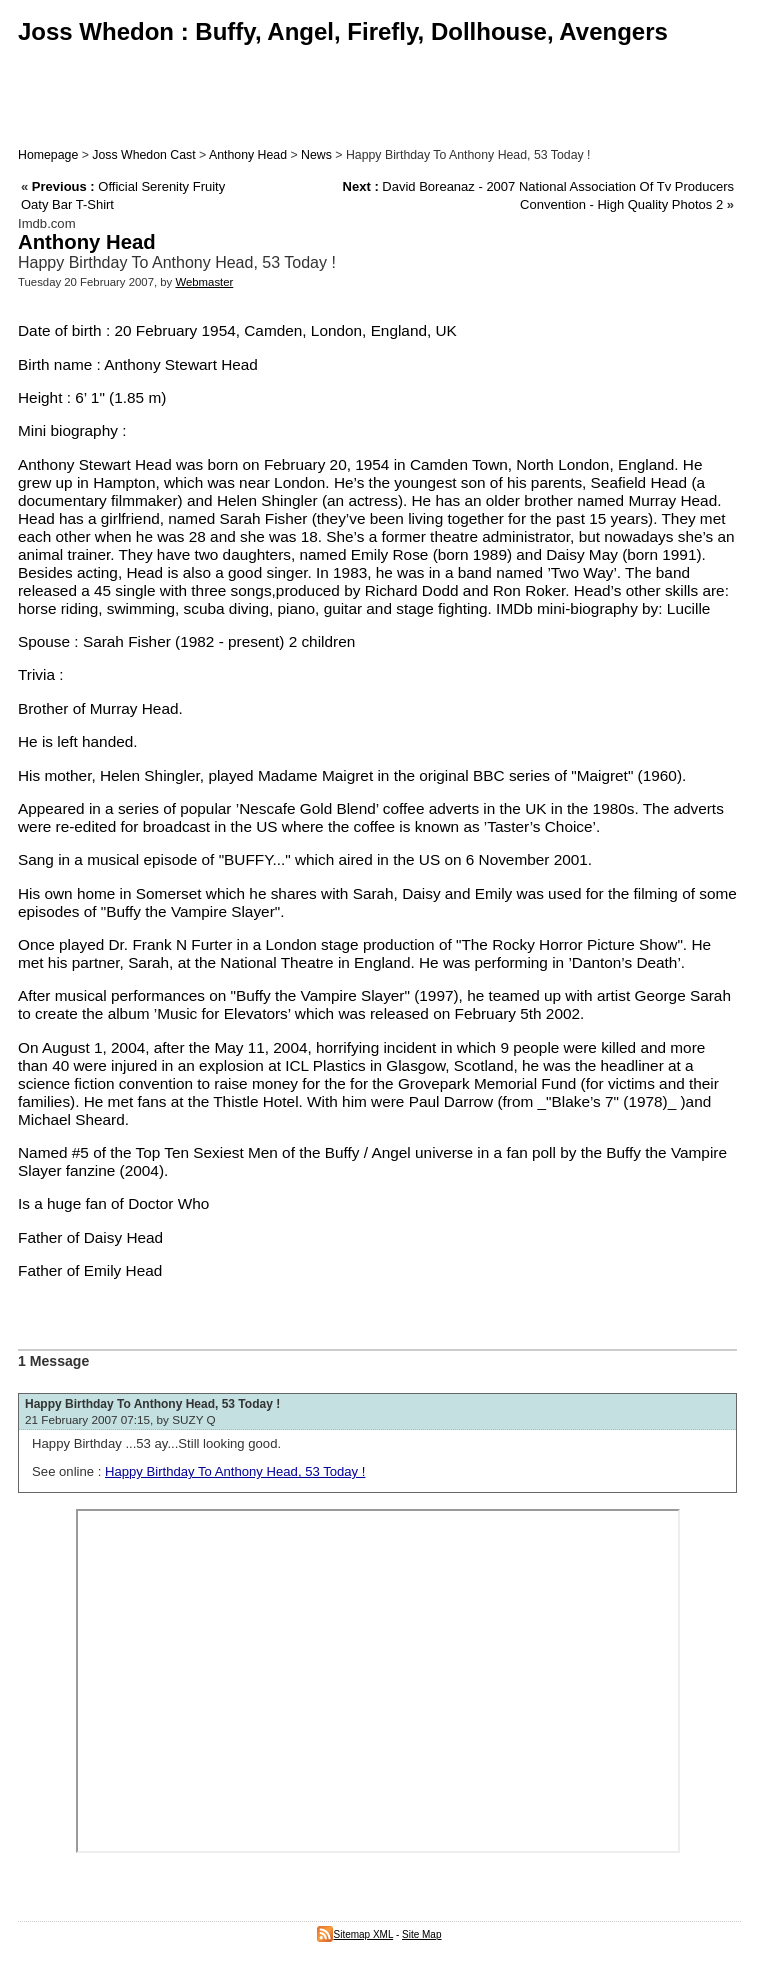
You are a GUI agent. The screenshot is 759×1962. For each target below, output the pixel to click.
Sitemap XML (355, 1934)
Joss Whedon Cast (143, 155)
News (316, 155)
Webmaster (204, 282)
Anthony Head (248, 155)
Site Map (421, 1934)
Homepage (48, 155)
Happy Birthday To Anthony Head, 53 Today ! (152, 1404)
